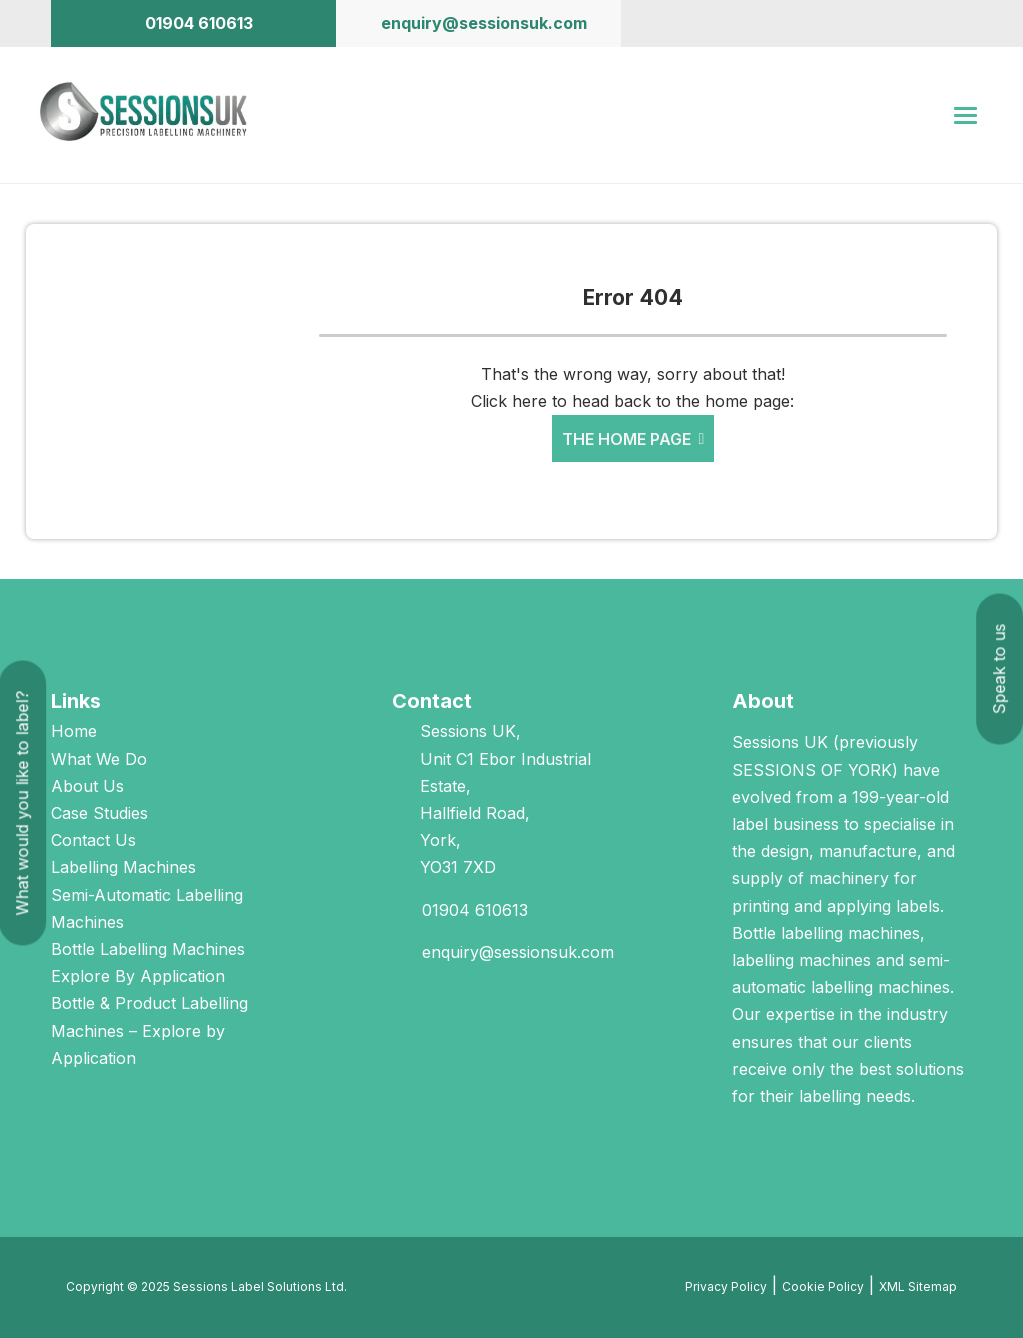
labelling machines (801, 960)
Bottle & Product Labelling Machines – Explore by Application (149, 1030)
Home (74, 731)
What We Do (99, 759)
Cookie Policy (823, 1286)
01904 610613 (475, 910)
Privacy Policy (726, 1286)
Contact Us (93, 840)
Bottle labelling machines (826, 933)
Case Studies (99, 813)
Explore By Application (138, 976)
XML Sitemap (918, 1286)
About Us (87, 786)
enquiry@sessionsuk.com (518, 952)
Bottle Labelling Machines (148, 949)
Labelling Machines (123, 867)
